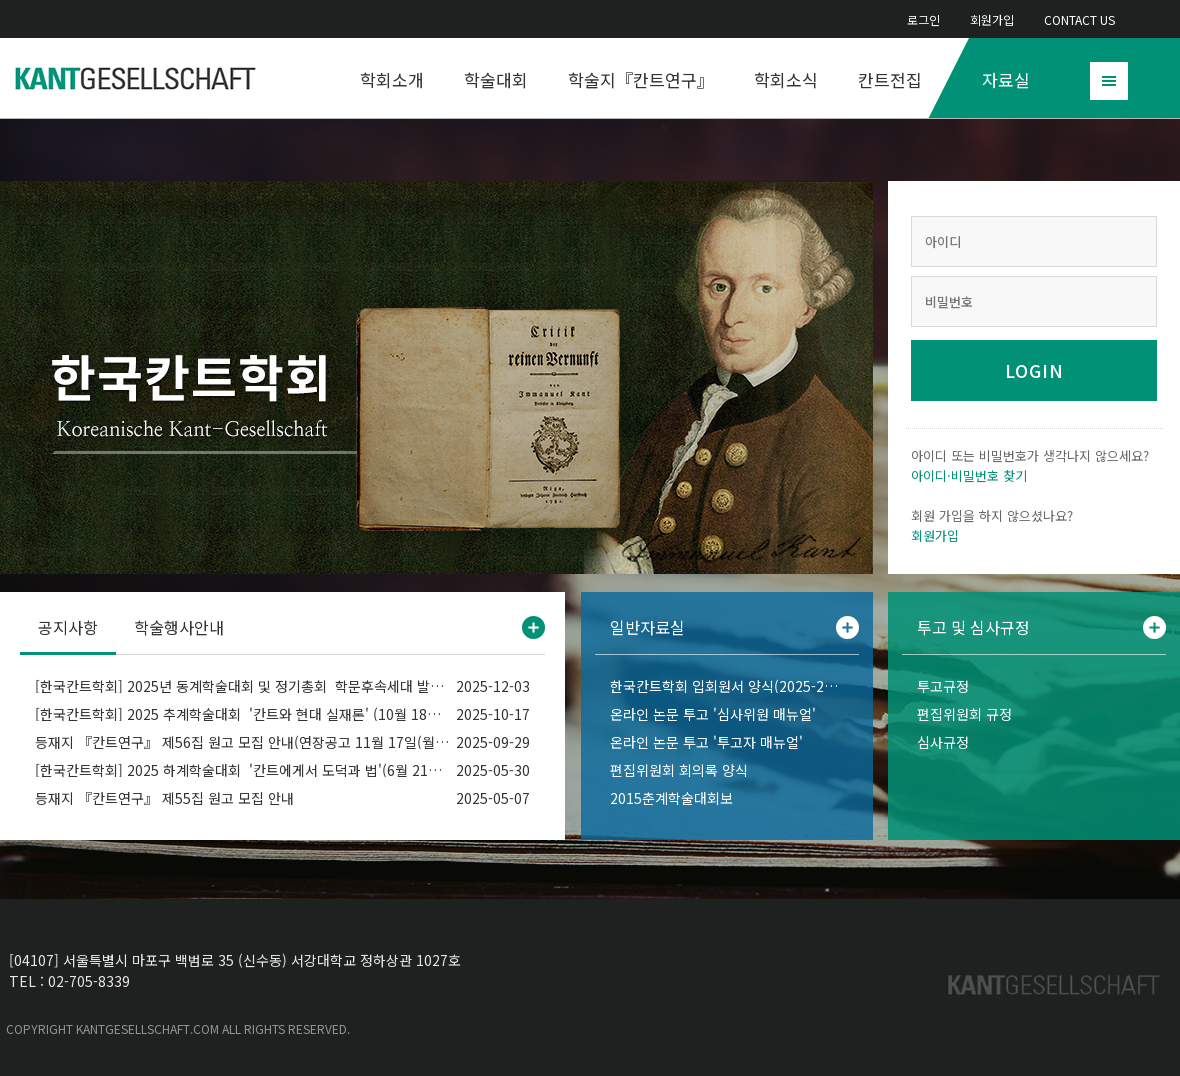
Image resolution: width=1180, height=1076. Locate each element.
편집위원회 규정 (964, 714)
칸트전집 (890, 79)
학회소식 (786, 79)
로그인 (923, 19)
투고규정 (943, 686)
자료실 (1006, 79)
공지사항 (68, 627)
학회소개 (392, 79)
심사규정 (943, 742)
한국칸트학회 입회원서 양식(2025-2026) (727, 686)
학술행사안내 (179, 627)
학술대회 (496, 79)
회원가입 (992, 19)
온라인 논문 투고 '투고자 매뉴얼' (706, 742)
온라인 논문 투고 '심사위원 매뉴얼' (713, 714)
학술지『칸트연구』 (641, 79)
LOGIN (1034, 370)
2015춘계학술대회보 (671, 798)
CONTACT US (1079, 19)
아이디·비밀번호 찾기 (969, 475)
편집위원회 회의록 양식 (679, 770)
